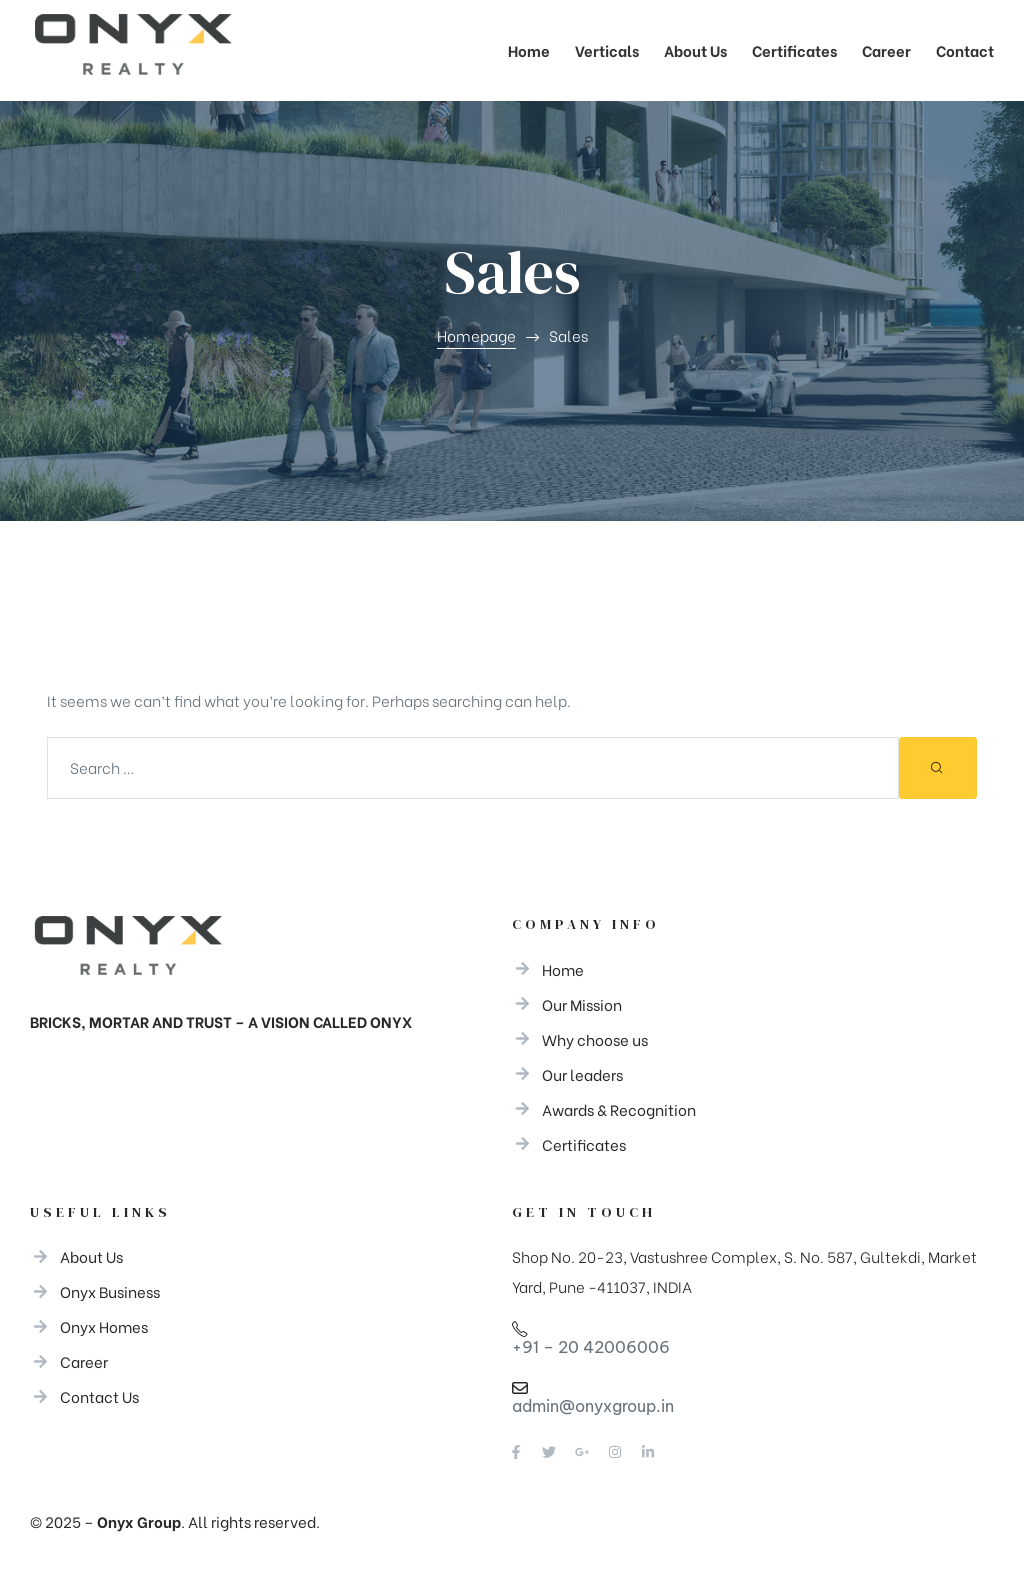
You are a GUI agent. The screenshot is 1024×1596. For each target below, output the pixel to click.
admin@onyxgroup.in (593, 1406)
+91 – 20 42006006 (591, 1347)
